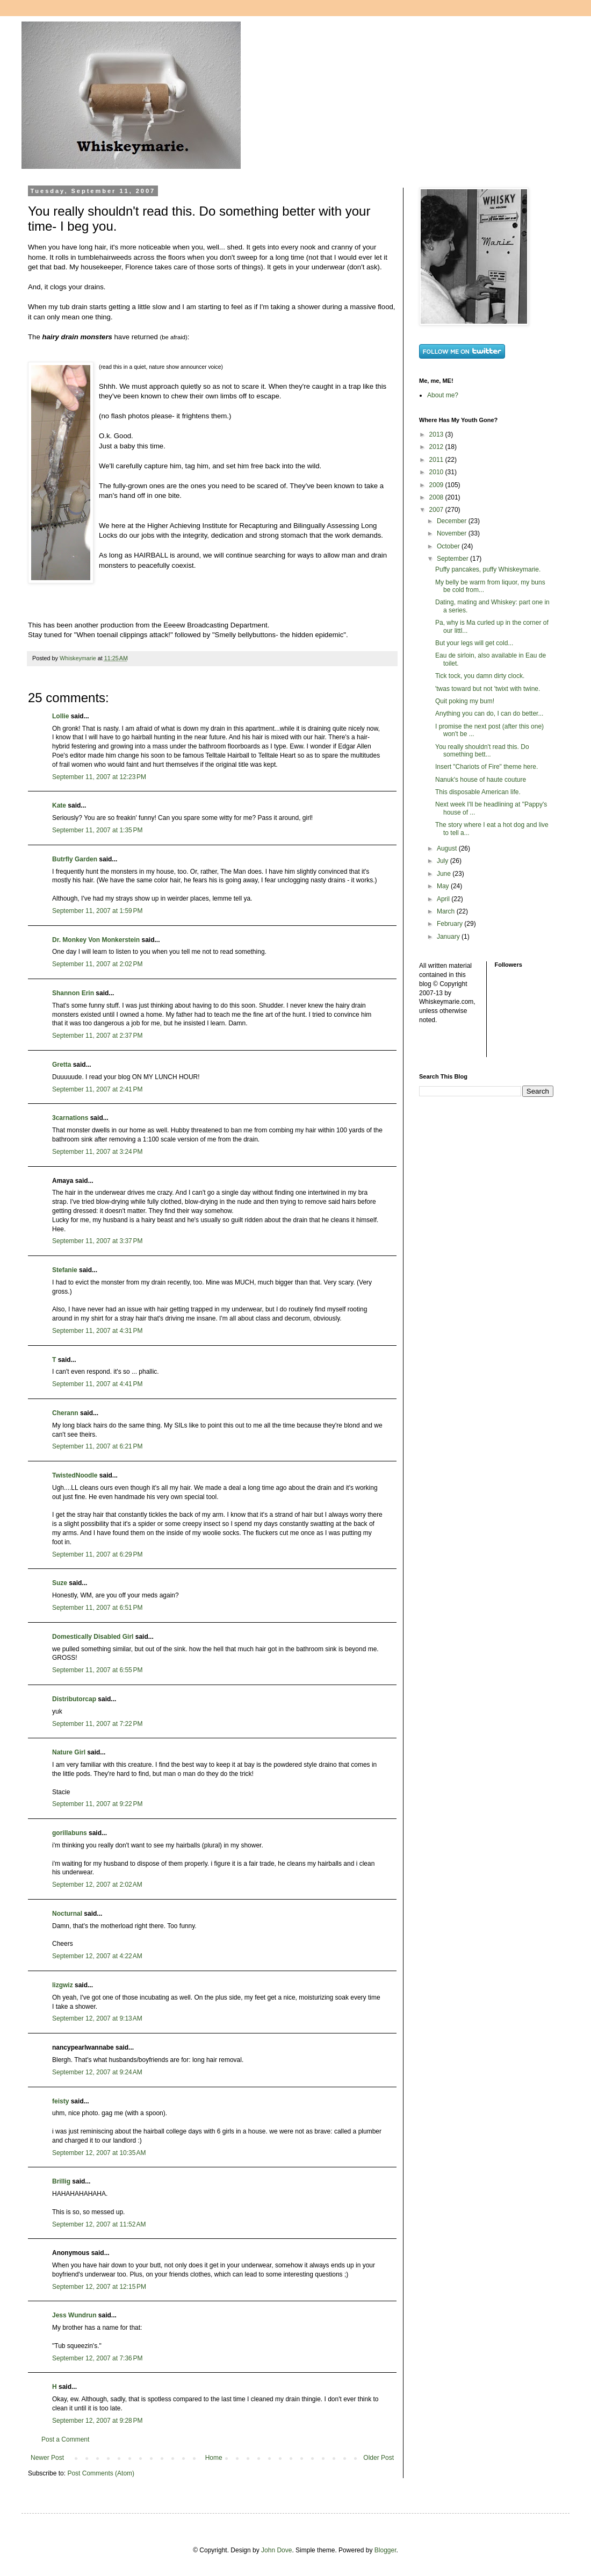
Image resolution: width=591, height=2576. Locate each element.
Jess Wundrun (74, 2315)
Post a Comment (65, 2439)
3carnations (70, 1118)
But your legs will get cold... (474, 643)
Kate (59, 805)
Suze (59, 1583)
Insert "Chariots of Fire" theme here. (486, 766)
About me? (442, 395)
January (449, 936)
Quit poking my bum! (464, 701)
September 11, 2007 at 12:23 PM (99, 777)
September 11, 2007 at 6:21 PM (97, 1446)
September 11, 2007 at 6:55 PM (97, 1670)
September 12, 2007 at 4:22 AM (97, 1956)
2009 (437, 485)
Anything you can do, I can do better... (489, 713)
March (447, 911)
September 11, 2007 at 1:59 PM (97, 911)
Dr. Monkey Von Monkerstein (96, 940)
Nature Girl (68, 1752)
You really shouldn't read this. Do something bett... (482, 750)
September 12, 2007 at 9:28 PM (97, 2420)
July (443, 861)
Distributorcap (74, 1699)
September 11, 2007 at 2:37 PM (97, 1035)
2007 (437, 509)
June (444, 873)
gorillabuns (69, 1833)
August (448, 848)
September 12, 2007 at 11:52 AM (99, 2224)
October (449, 546)
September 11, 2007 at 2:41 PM (97, 1089)
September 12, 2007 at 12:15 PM (99, 2286)
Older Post (378, 2457)
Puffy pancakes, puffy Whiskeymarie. (487, 569)
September (453, 558)
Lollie (60, 716)
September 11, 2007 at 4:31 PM (97, 1331)
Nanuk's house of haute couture (480, 779)
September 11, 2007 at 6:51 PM (97, 1607)
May (444, 886)
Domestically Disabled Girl (92, 1636)
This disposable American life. (478, 792)
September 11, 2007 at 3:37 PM (97, 1241)
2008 (437, 497)
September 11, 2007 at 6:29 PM (97, 1554)
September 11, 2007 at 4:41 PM (97, 1384)
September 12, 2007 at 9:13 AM (97, 2018)
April (444, 899)
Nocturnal (67, 1913)
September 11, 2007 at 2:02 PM (97, 964)
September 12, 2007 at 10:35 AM (99, 2153)
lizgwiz (62, 1985)
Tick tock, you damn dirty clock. (479, 676)
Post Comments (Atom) (100, 2473)
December (453, 521)
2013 (437, 434)
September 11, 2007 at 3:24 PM (97, 1151)
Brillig (61, 2181)
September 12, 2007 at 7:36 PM (97, 2358)
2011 (437, 459)
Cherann (65, 1413)
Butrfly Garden (74, 859)
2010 (437, 472)
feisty (60, 2101)
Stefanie (64, 1270)
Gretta (61, 1064)
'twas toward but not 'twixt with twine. (487, 689)
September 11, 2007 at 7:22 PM (97, 1724)
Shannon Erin (73, 993)
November (453, 533)
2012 (437, 447)
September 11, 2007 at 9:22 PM (97, 1804)
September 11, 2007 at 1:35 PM (97, 830)
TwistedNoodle (74, 1475)
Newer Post (47, 2457)
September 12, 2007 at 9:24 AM (97, 2072)
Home (213, 2457)
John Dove (276, 2550)
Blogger (385, 2550)
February (450, 923)
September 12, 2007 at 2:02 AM (97, 1884)
